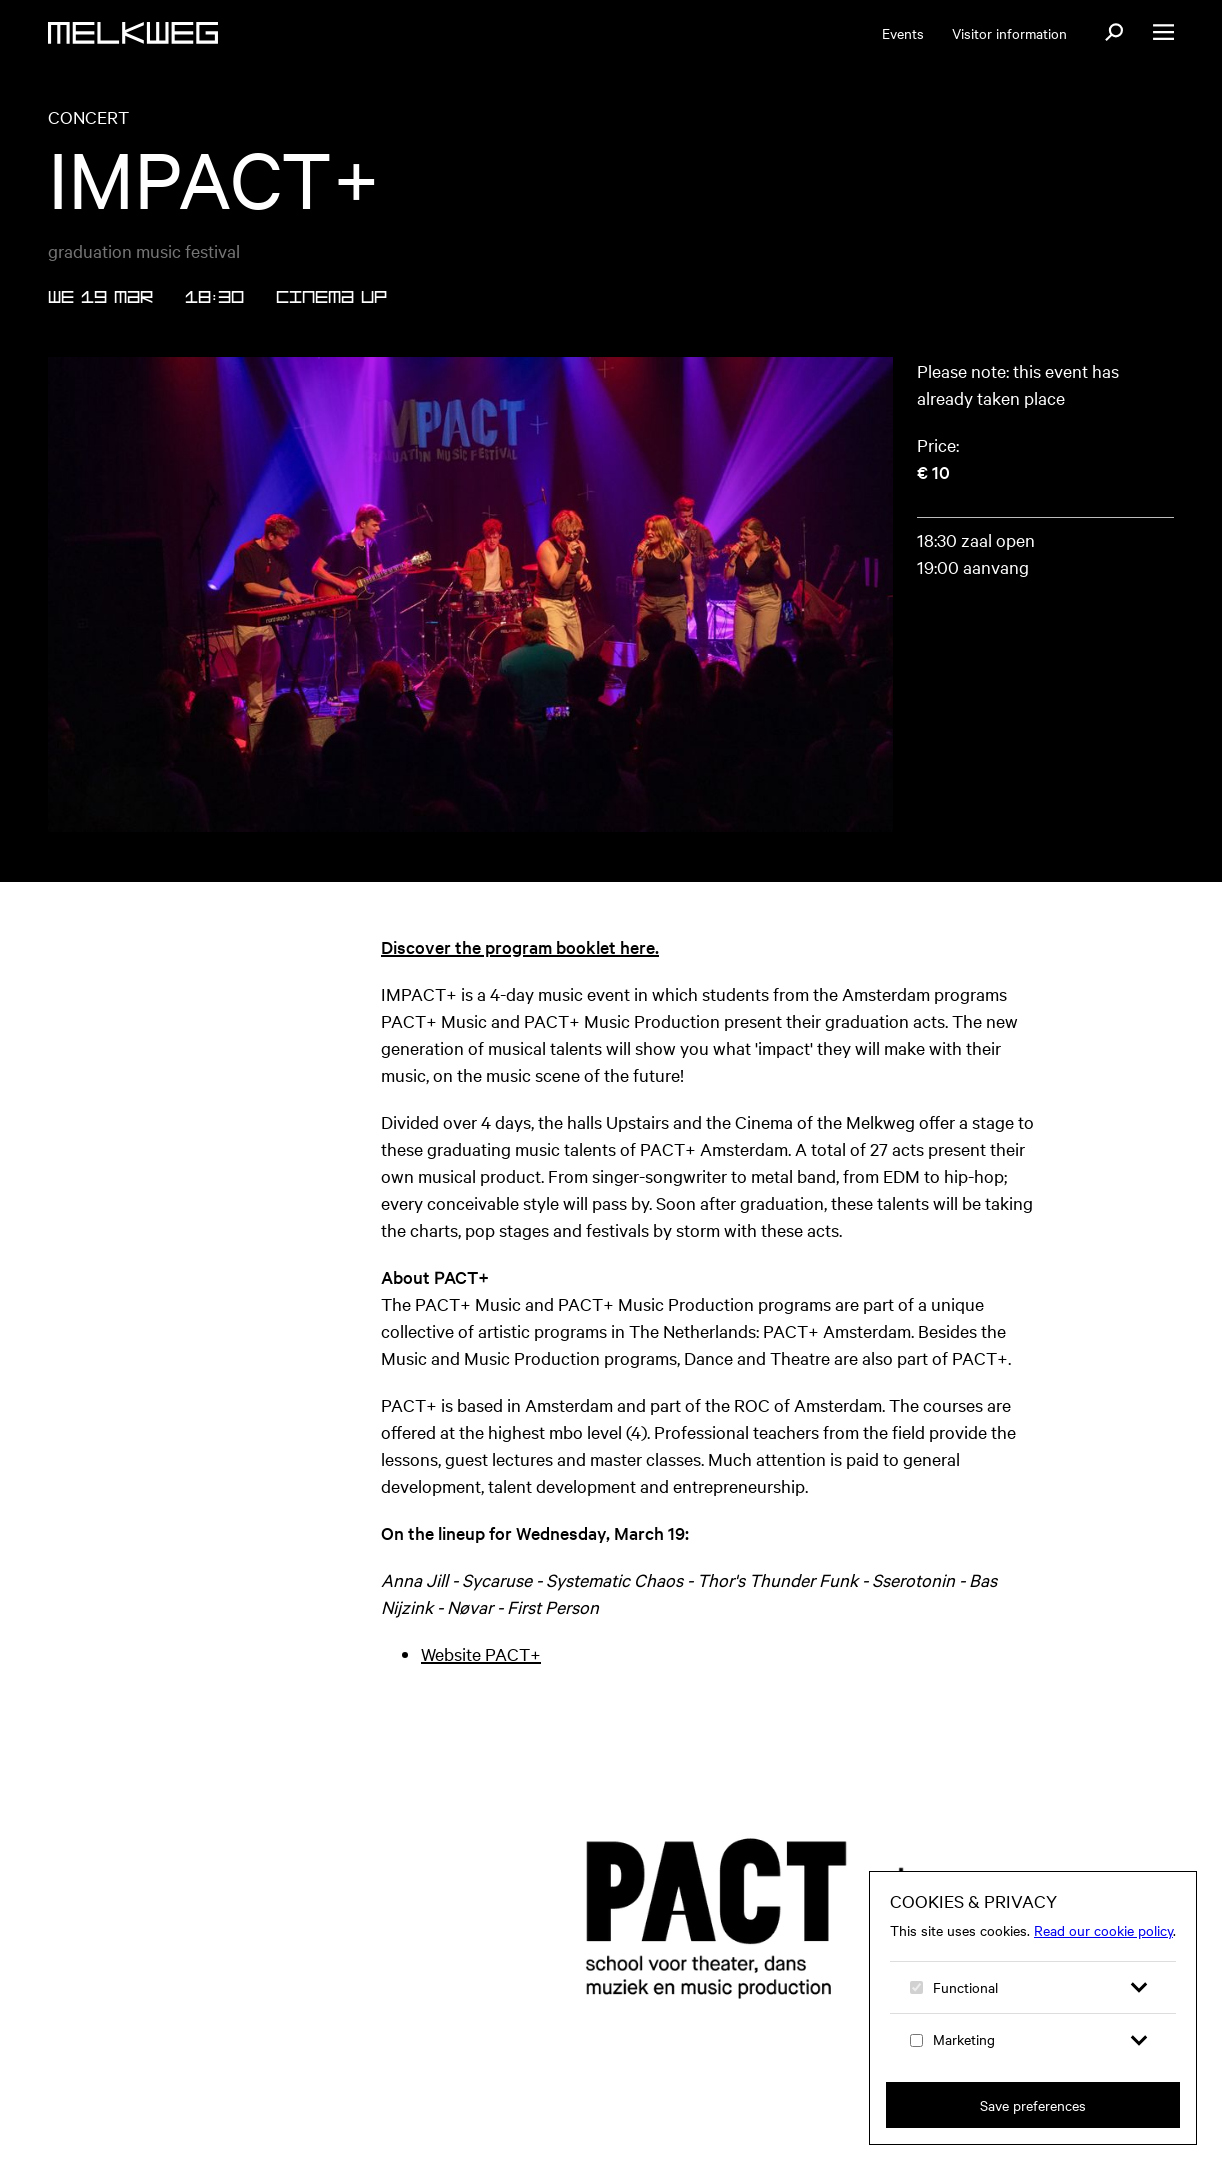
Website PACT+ (481, 1653)
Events (903, 33)
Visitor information (1009, 33)
